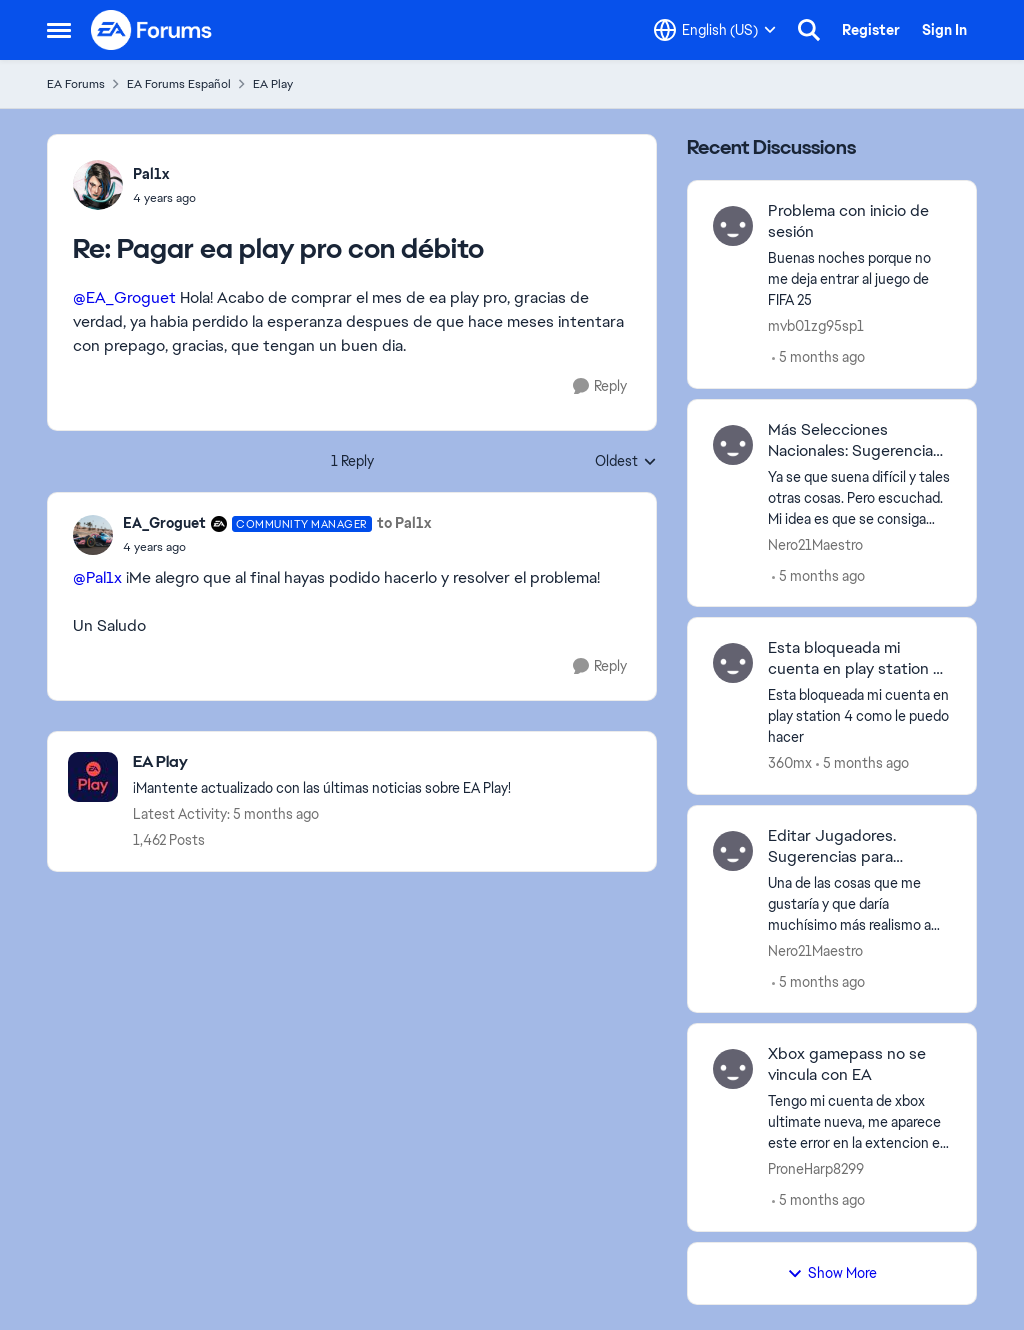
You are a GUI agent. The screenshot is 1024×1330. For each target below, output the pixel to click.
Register (871, 30)
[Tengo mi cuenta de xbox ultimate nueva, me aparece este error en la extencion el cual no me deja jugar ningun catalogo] (859, 1122)
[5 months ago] (818, 357)
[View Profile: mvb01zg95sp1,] (733, 226)
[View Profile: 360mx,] (733, 663)
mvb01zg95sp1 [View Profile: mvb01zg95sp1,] (816, 326)
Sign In (944, 30)
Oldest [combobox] (626, 462)
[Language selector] (715, 30)
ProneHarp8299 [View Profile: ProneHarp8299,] (816, 1169)
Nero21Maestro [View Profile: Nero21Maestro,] (815, 544)
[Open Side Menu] (59, 30)
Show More (832, 1273)
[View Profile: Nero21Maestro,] (733, 445)
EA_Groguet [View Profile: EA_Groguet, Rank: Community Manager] (164, 523)
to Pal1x (404, 523)
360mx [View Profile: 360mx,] (790, 763)
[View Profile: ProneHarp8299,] (733, 1069)
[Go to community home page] (152, 30)
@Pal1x (97, 577)
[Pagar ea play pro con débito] (164, 198)
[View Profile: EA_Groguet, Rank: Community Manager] (93, 535)
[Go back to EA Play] (322, 762)
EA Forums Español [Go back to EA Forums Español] (179, 84)
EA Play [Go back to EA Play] (273, 84)
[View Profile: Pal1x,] (98, 185)
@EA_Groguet (124, 297)
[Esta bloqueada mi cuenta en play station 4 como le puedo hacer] (859, 716)
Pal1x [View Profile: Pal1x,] (151, 174)
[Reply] (600, 386)
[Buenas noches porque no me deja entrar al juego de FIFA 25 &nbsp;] (859, 279)
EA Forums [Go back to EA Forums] (76, 84)
